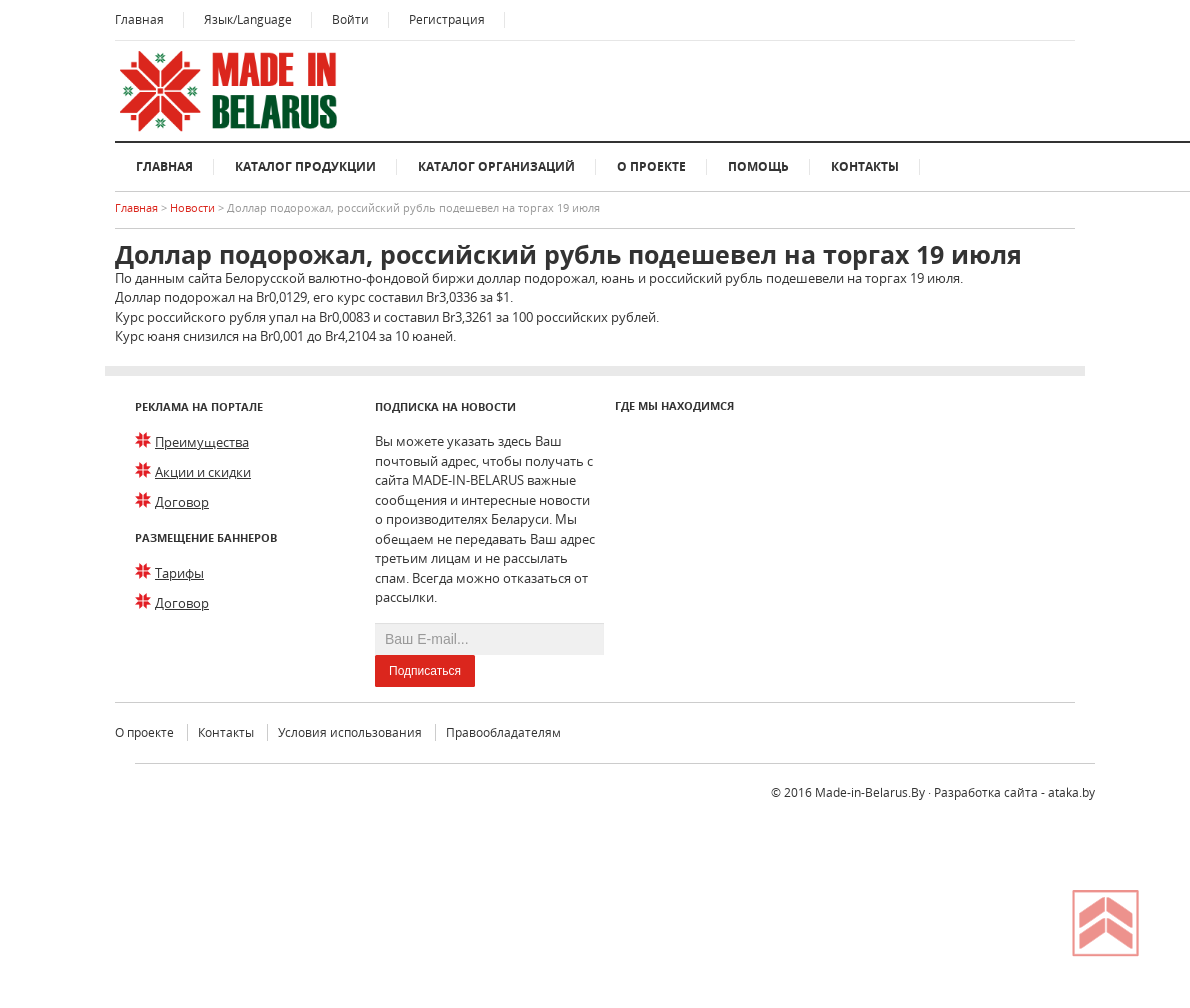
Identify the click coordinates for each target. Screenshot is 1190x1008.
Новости (194, 207)
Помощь (758, 166)
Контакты (865, 166)
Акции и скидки (203, 472)
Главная (139, 19)
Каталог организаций (496, 166)
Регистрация (447, 19)
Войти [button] (350, 19)
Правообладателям (503, 732)
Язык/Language (248, 19)
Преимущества (202, 442)
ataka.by (1071, 792)
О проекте (651, 166)
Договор (182, 502)
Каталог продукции (305, 166)
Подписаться (425, 671)
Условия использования (350, 732)
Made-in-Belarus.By (870, 792)
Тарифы (179, 573)
